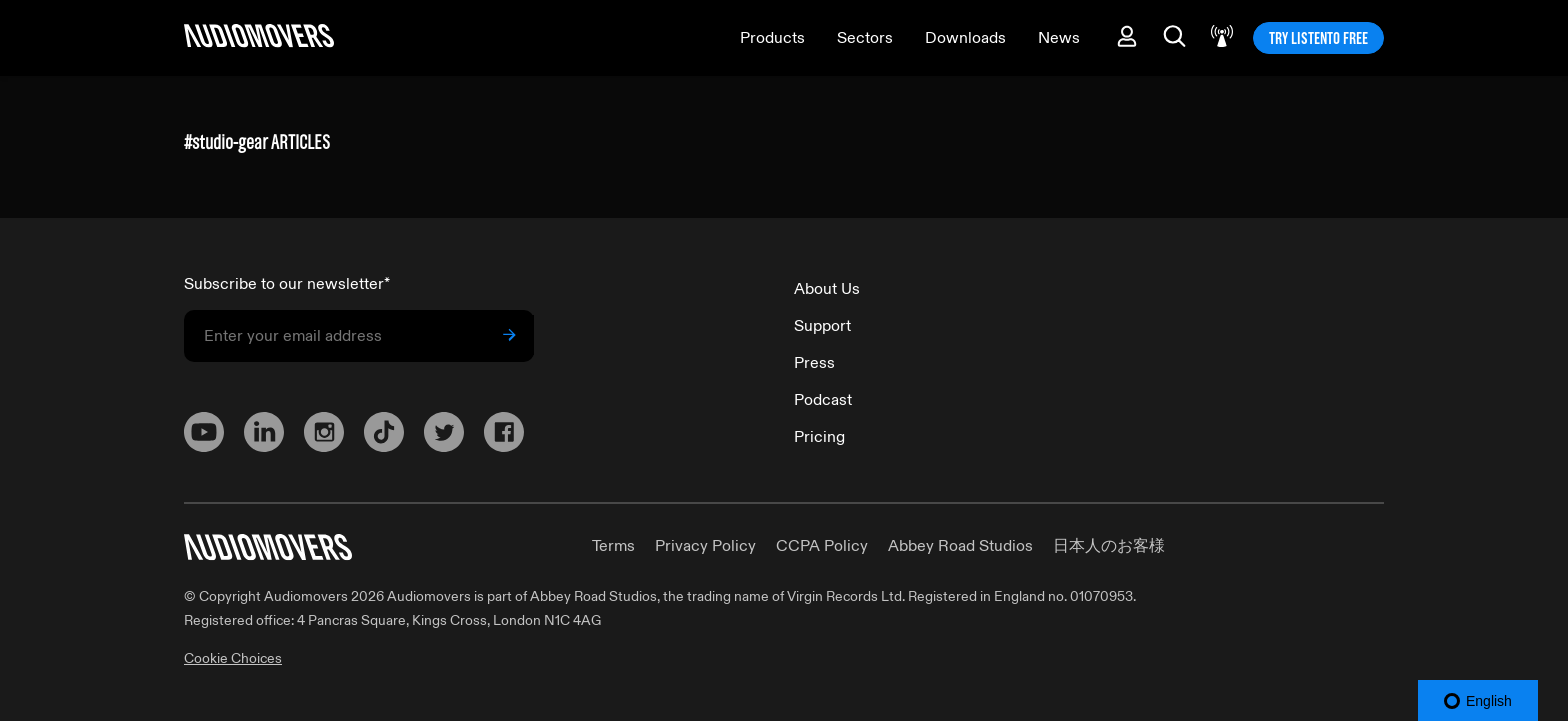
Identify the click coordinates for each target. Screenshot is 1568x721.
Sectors (865, 38)
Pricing (819, 437)
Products (772, 38)
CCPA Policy (822, 546)
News (1059, 38)
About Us (827, 289)
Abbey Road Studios (960, 546)
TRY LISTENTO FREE (1318, 38)
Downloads (965, 38)
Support (822, 326)
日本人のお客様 (1109, 546)
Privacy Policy (705, 546)
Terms (613, 546)
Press (814, 363)
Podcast (823, 400)
